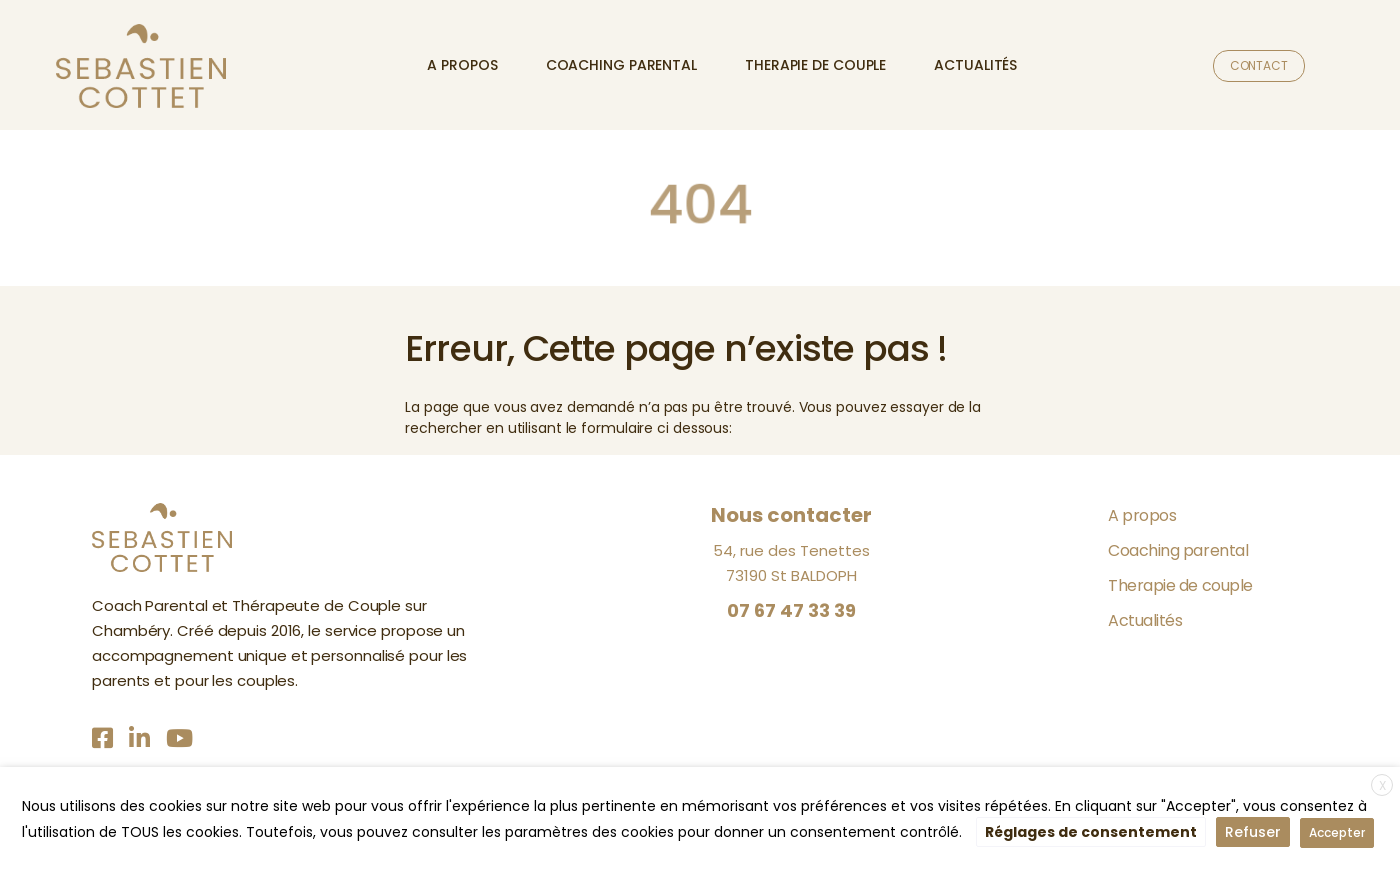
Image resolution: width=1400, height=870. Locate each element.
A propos (462, 65)
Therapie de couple (815, 65)
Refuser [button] (1253, 832)
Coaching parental (621, 65)
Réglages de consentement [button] (1091, 832)
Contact (1259, 65)
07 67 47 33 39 (791, 610)
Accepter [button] (1337, 832)
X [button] (1382, 785)
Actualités (975, 65)
